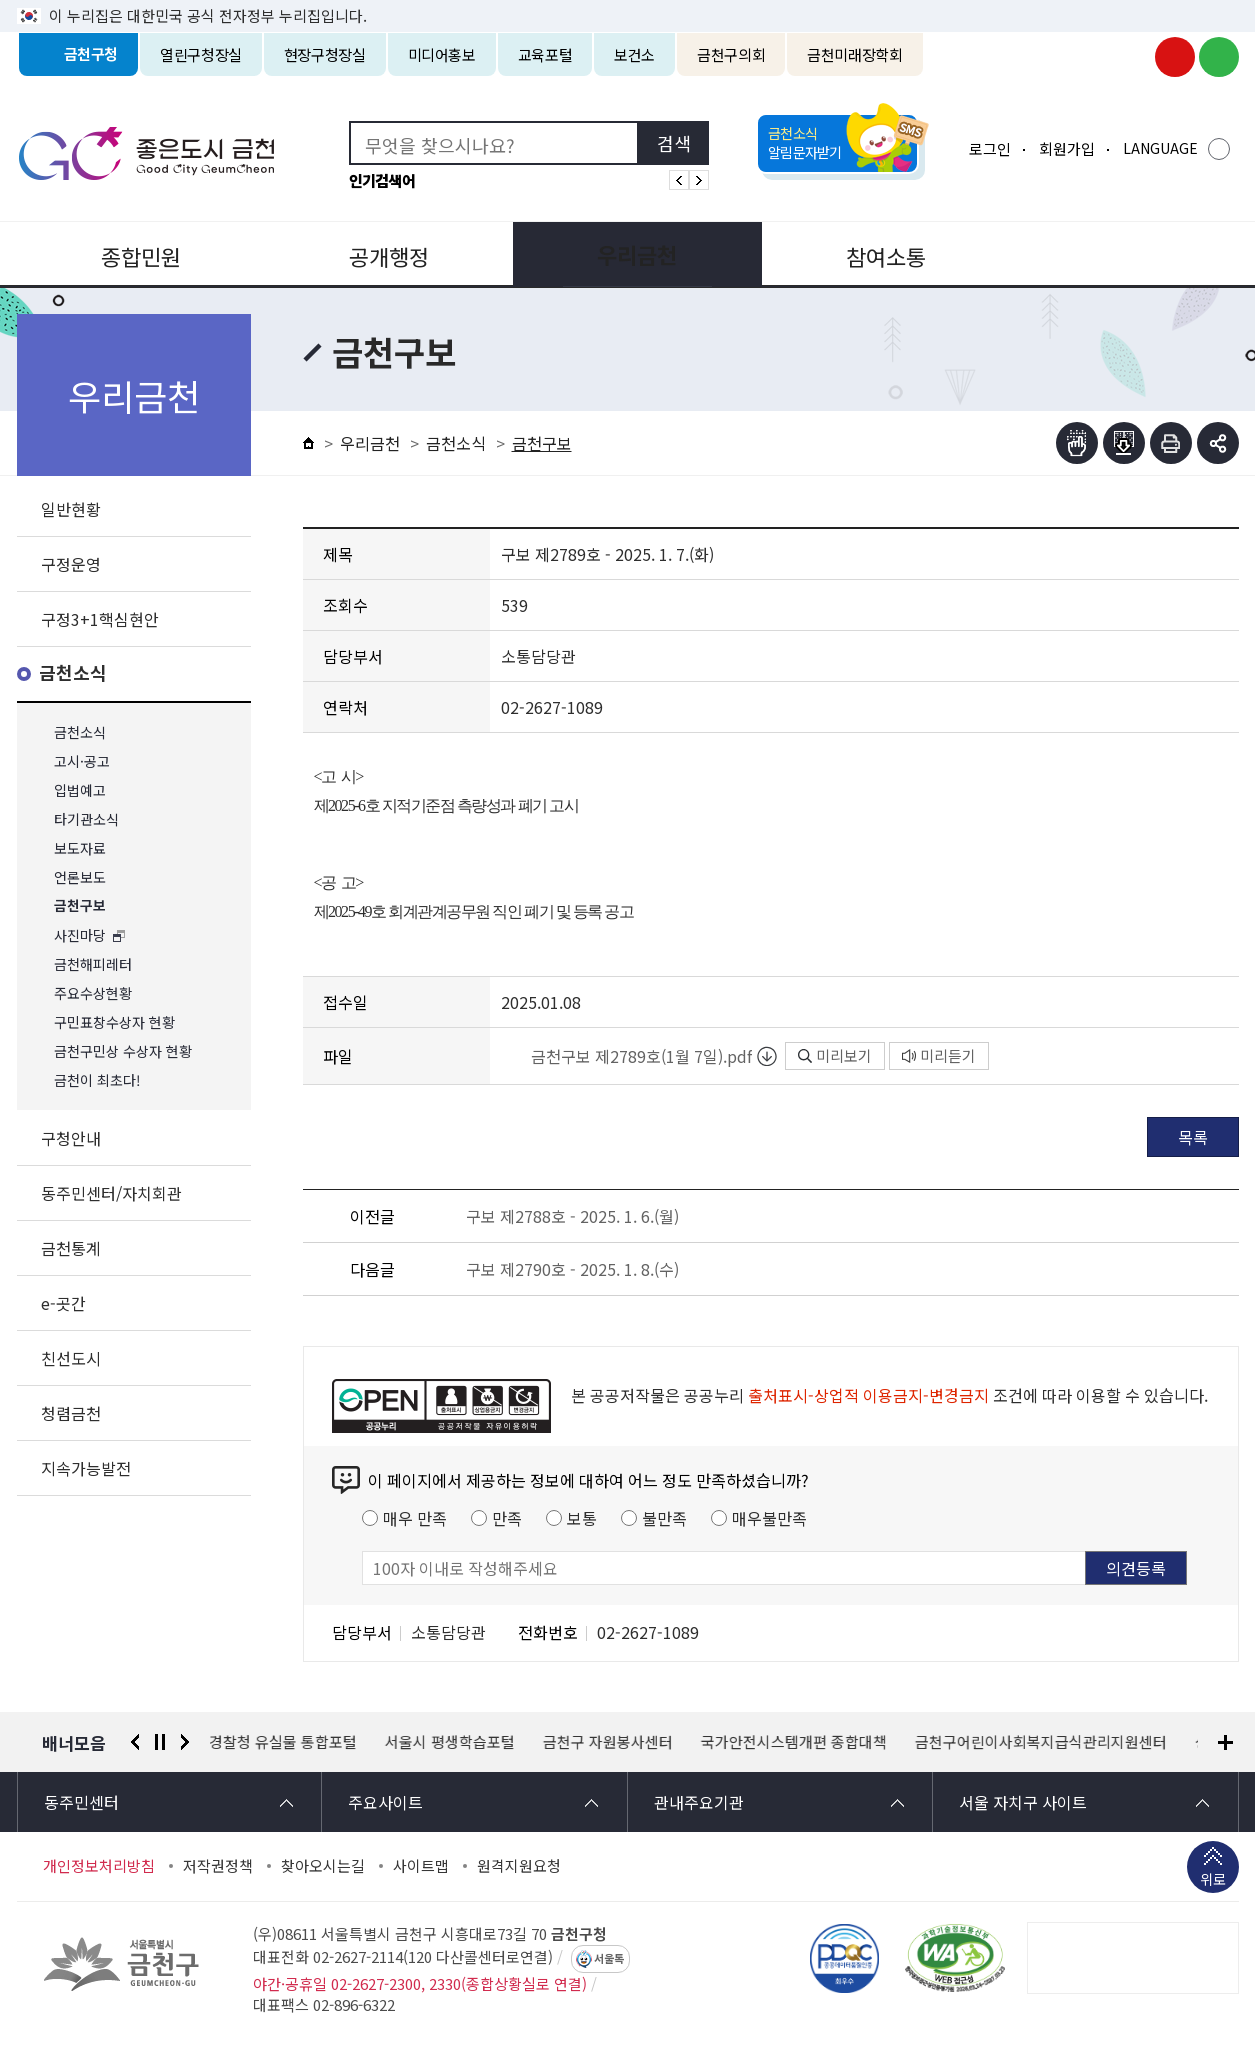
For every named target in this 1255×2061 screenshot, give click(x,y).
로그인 (990, 148)
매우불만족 (769, 1518)
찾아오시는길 (323, 1866)
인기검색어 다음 (699, 180)
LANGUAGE (1160, 148)
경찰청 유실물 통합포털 (284, 1742)
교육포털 (545, 54)
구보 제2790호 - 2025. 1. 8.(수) (572, 1269)
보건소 (634, 54)
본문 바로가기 (628, 0)
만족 (507, 1518)
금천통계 (71, 1248)
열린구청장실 (201, 54)
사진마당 (80, 935)
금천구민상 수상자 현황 (123, 1051)
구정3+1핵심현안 (100, 619)
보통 (582, 1518)
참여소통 (872, 254)
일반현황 (71, 509)
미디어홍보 (442, 54)
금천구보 (80, 906)
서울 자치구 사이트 (1023, 1802)
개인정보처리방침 (99, 1866)
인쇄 (1171, 443)
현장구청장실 (325, 54)
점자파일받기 (1124, 443)
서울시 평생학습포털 (451, 1742)
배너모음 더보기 (1225, 1742)
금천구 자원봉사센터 (609, 1742)
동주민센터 (81, 1802)
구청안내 (71, 1138)
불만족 (664, 1518)
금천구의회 (731, 54)
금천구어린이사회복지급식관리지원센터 (1042, 1742)
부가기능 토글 (1218, 443)
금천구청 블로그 (1219, 57)
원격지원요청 (519, 1866)
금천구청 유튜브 (1175, 57)
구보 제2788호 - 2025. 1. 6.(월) (572, 1216)
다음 (185, 1742)
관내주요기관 (699, 1802)
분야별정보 (1116, 254)
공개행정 (383, 254)
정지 (160, 1742)
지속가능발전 (86, 1468)
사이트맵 (421, 1866)
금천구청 (91, 54)
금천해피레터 (93, 964)
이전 (135, 1742)
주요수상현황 (93, 993)
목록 (1193, 1137)
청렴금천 (71, 1413)
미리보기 (835, 1055)
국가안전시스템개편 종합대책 (795, 1742)
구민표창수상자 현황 (114, 1022)
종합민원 (139, 254)
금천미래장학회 (854, 54)
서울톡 (609, 1959)
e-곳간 (63, 1303)
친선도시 (71, 1358)
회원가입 (1067, 148)
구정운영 (71, 564)
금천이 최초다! (97, 1080)
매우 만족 (415, 1518)
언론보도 (80, 877)
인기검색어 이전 (679, 180)
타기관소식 (86, 819)
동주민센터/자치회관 (111, 1193)
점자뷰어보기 (1077, 443)
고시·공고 (82, 761)
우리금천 (627, 254)
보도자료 (80, 848)
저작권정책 (218, 1866)
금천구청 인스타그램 (1131, 57)
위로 (1213, 1881)
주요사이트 (385, 1802)
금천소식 (73, 673)
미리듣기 (939, 1055)
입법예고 (80, 790)
